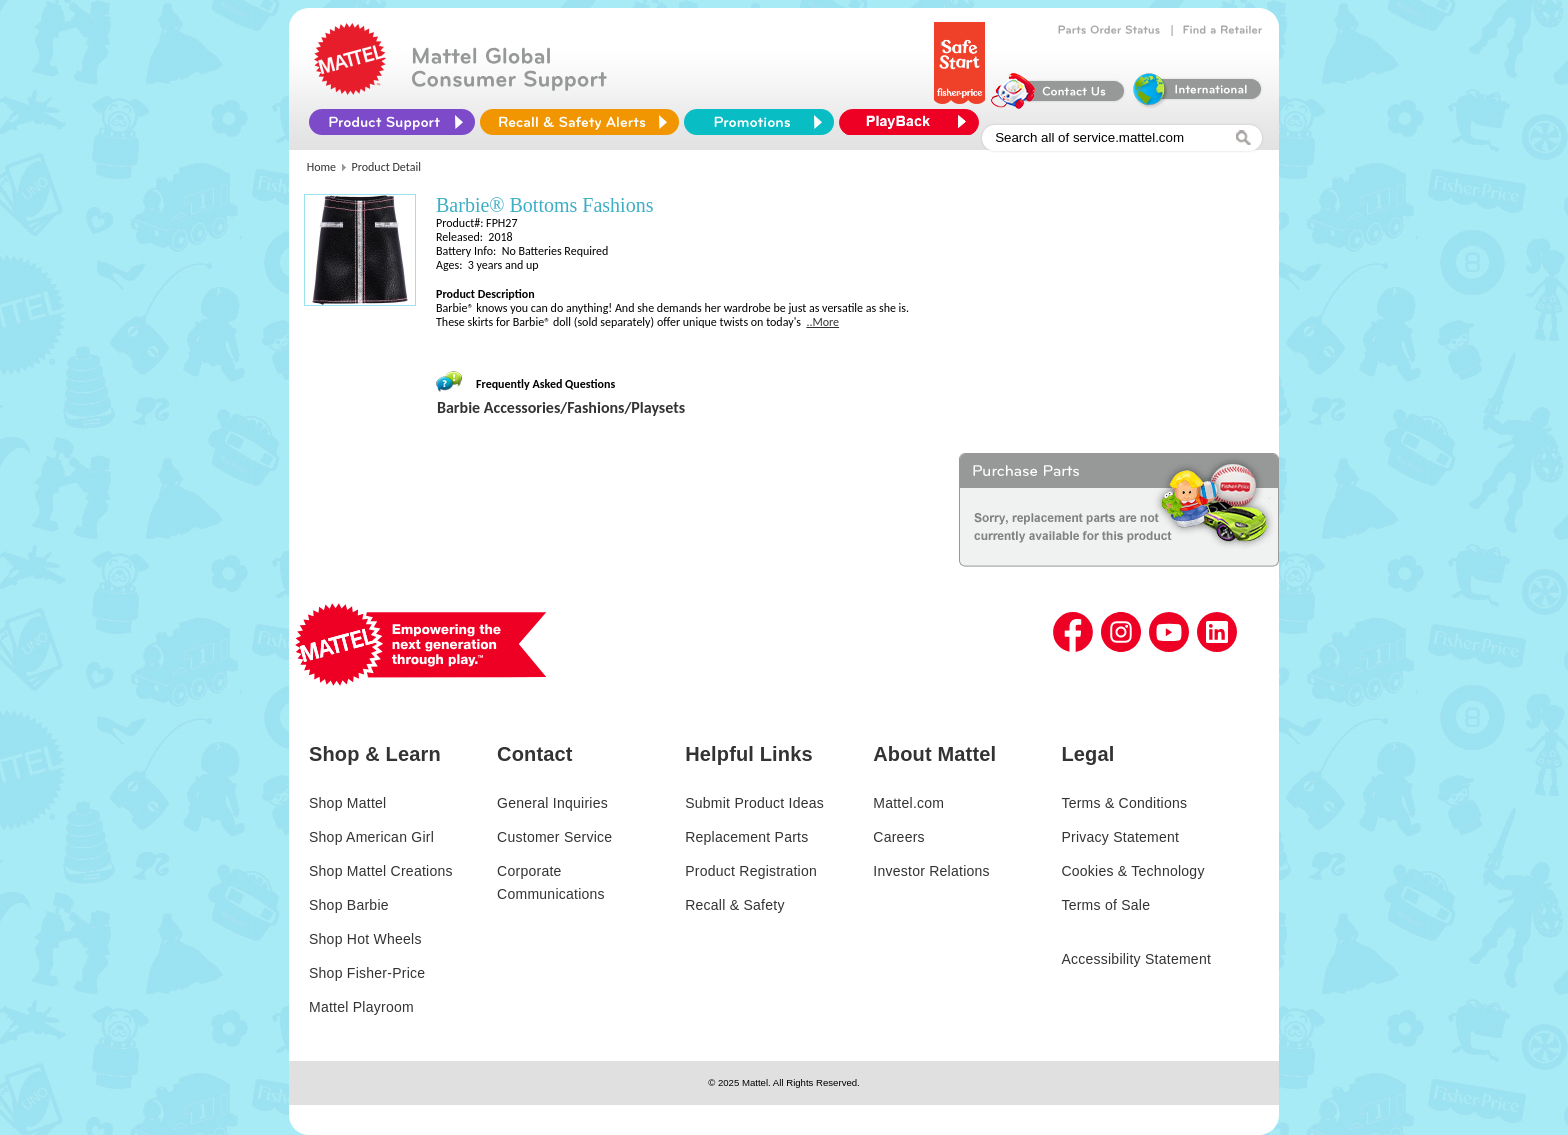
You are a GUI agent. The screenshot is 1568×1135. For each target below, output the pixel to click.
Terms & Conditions (1124, 803)
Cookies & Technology (1132, 871)
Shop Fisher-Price (367, 973)
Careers (899, 837)
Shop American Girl (371, 837)
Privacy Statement (1120, 837)
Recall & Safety (734, 905)
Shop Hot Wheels (365, 939)
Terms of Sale (1105, 905)
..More (822, 322)
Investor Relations (931, 871)
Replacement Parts (746, 837)
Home (321, 167)
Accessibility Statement (1136, 959)
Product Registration (751, 871)
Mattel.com (908, 803)
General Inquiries (552, 803)
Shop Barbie (349, 905)
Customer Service (554, 837)
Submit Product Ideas (754, 803)
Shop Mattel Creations (381, 871)
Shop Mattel (347, 803)
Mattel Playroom (361, 1007)
